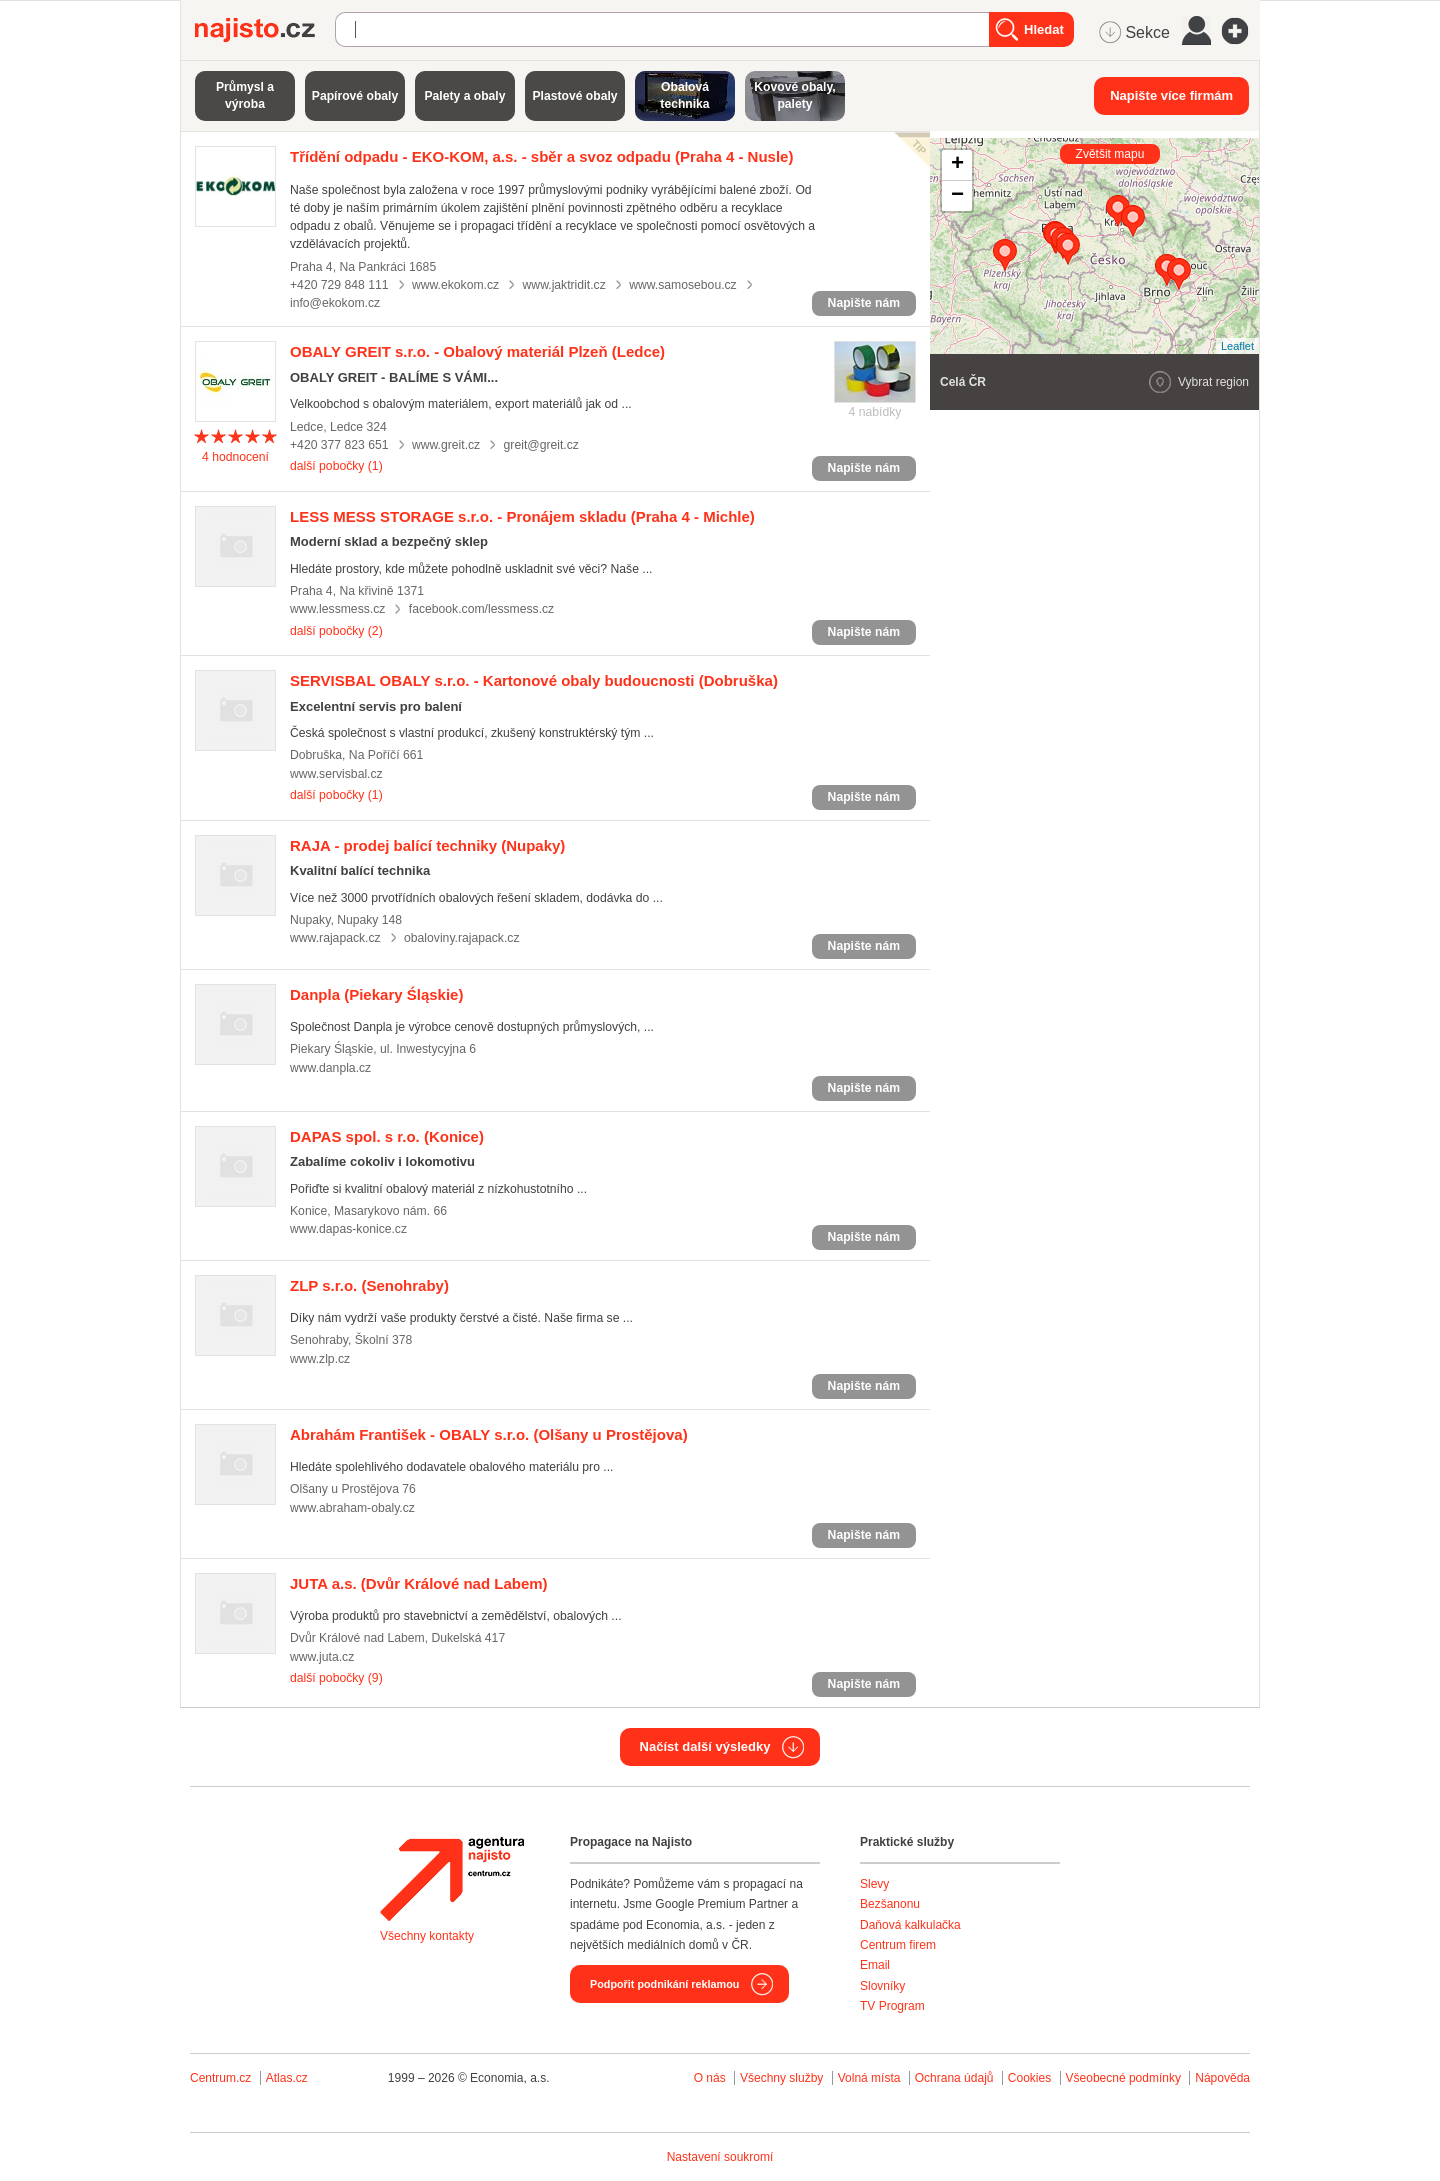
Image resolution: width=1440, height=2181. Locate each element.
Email (875, 1965)
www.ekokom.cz (455, 285)
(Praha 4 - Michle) (522, 516)
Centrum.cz (220, 2078)
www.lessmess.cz (337, 609)
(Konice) (387, 1136)
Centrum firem (898, 1945)
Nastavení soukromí (720, 2157)
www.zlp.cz (320, 1359)
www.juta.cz (322, 1657)
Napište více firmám (1171, 95)
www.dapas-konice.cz (348, 1229)
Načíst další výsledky (705, 1746)
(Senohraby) (369, 1285)
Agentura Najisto (452, 1879)
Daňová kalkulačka (910, 1925)
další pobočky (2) (336, 631)
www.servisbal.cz (336, 774)
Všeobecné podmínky (1123, 2078)
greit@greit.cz (541, 445)
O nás (710, 2078)
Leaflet (1237, 346)
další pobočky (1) (336, 466)
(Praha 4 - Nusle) (541, 156)
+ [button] (957, 165)
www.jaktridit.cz (564, 285)
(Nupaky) (427, 845)
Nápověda (1222, 2078)
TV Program (892, 2006)
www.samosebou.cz (683, 285)
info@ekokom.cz (335, 303)
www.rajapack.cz (335, 938)
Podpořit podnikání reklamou (664, 1984)
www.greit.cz (446, 445)
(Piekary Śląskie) (376, 994)
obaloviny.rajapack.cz (461, 938)
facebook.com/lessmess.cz (481, 609)
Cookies (1029, 2078)
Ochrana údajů (954, 2078)
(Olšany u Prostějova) (489, 1434)
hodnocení (235, 457)
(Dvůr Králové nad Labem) (419, 1583)
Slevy (874, 1884)
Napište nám (864, 303)
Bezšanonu (890, 1904)
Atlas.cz (287, 2078)
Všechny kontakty (427, 1936)
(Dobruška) (534, 680)
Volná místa (869, 2078)
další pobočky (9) (336, 1678)
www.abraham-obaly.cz (352, 1508)
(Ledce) (477, 351)
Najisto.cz (265, 30)
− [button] (957, 196)
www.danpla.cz (330, 1068)
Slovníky (882, 1986)
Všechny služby (783, 2078)
